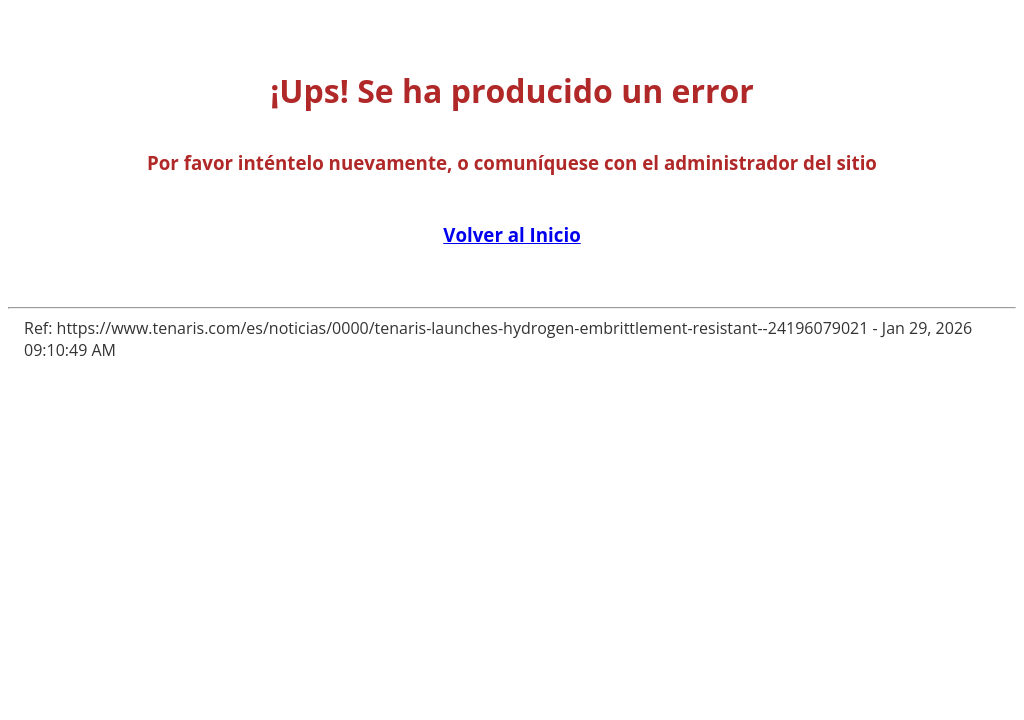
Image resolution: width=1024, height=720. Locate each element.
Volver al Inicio (511, 234)
